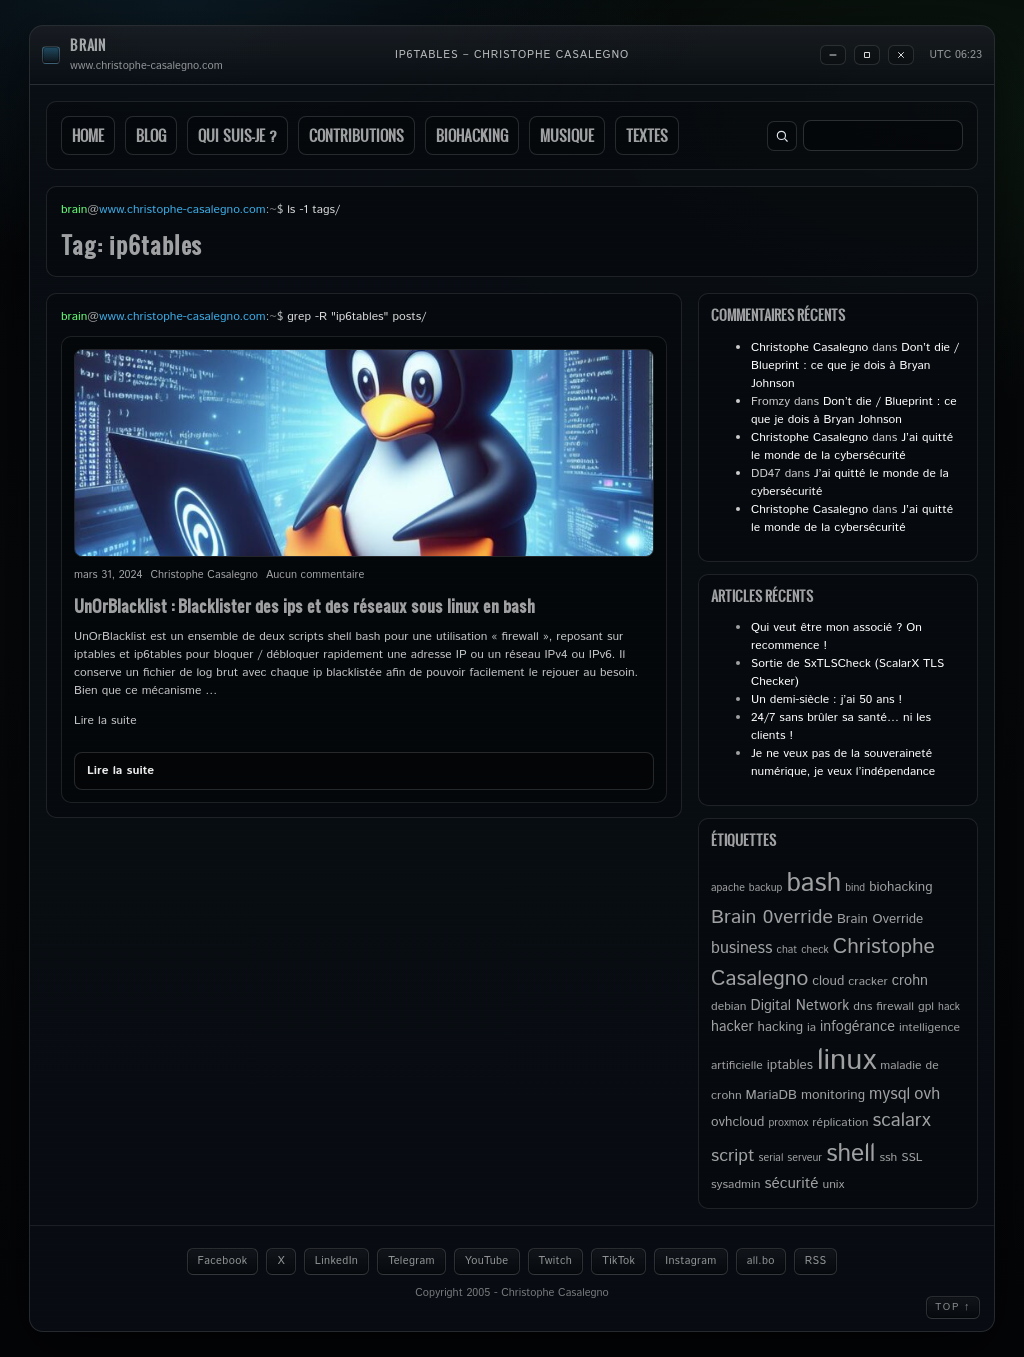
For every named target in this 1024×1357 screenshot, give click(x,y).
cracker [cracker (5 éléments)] (868, 981)
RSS (816, 1261)
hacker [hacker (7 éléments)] (732, 1027)
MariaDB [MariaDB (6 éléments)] (771, 1095)
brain (88, 45)
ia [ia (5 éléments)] (811, 1027)
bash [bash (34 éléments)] (813, 883)
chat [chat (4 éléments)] (787, 950)
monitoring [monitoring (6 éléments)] (833, 1095)
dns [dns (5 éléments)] (862, 1006)
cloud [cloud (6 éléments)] (828, 981)
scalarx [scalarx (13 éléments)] (901, 1120)
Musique (567, 135)
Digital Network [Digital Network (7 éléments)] (800, 1006)
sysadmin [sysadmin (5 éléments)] (735, 1184)
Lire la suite (105, 720)
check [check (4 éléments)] (814, 950)
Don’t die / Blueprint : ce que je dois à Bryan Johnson (855, 365)
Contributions (356, 135)
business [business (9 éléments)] (742, 948)
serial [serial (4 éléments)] (771, 1158)
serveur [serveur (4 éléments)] (804, 1158)
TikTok (618, 1261)
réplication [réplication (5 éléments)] (840, 1122)
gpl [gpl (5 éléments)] (926, 1006)
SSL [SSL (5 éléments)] (911, 1157)
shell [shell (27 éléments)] (850, 1154)
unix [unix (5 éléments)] (834, 1184)
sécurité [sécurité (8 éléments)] (791, 1184)
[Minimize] (833, 55)
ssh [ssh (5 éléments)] (888, 1157)
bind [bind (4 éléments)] (855, 888)
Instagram (690, 1261)
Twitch (556, 1261)
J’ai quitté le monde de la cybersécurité (852, 446)
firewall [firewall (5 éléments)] (895, 1006)
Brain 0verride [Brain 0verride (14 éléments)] (772, 917)
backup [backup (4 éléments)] (766, 888)
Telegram (411, 1261)
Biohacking (472, 135)
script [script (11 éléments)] (733, 1156)
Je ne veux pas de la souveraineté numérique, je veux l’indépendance (843, 762)
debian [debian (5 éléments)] (729, 1006)
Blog (151, 135)
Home (88, 135)
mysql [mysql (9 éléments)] (889, 1094)
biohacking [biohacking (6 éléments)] (900, 887)
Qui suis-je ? (237, 135)
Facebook (223, 1261)
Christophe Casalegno (809, 347)
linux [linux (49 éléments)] (846, 1060)
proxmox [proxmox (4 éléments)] (788, 1123)
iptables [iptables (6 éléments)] (790, 1065)
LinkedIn (336, 1261)
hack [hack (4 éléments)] (949, 1007)
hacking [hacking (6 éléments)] (780, 1027)
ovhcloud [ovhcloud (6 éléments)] (737, 1122)
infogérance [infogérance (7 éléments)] (857, 1027)
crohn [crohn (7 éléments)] (910, 981)
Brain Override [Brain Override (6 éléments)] (880, 919)
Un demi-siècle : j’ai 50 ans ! (826, 699)
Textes (647, 135)
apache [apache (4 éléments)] (728, 888)
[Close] (901, 55)
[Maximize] (867, 55)
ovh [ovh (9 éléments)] (927, 1094)
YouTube (487, 1261)
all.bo (761, 1261)
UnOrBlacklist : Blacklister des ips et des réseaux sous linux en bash (304, 605)
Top (953, 1307)
